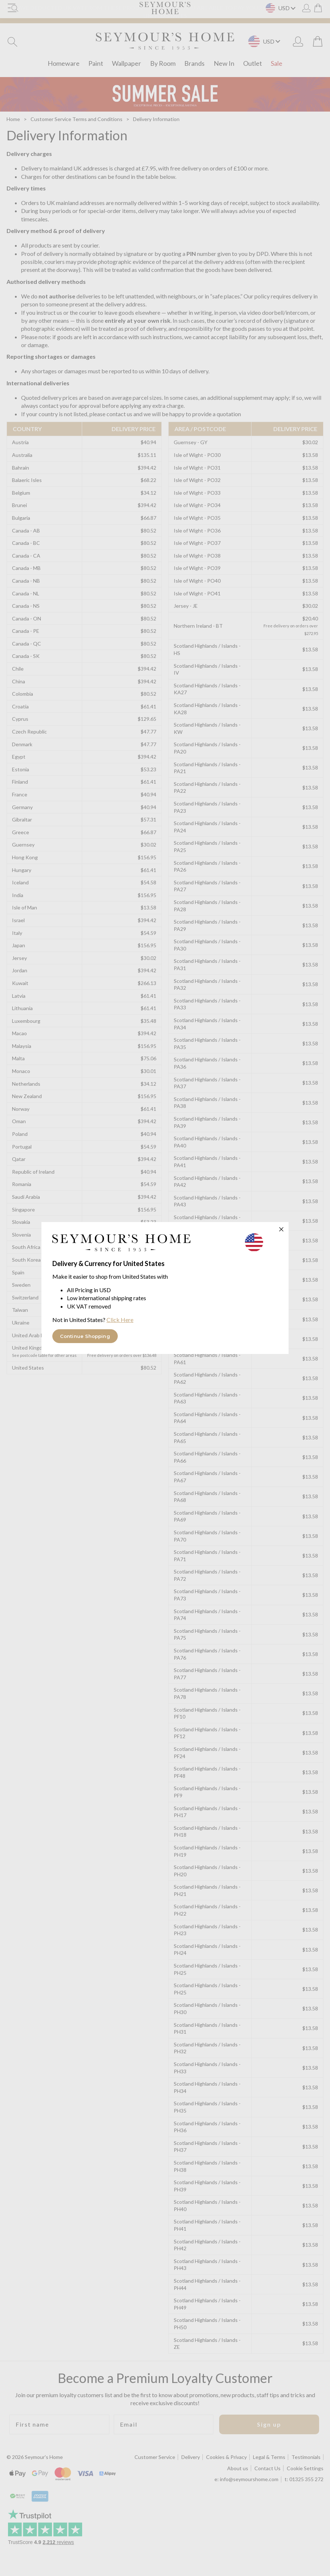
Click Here (119, 1319)
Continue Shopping (85, 1336)
